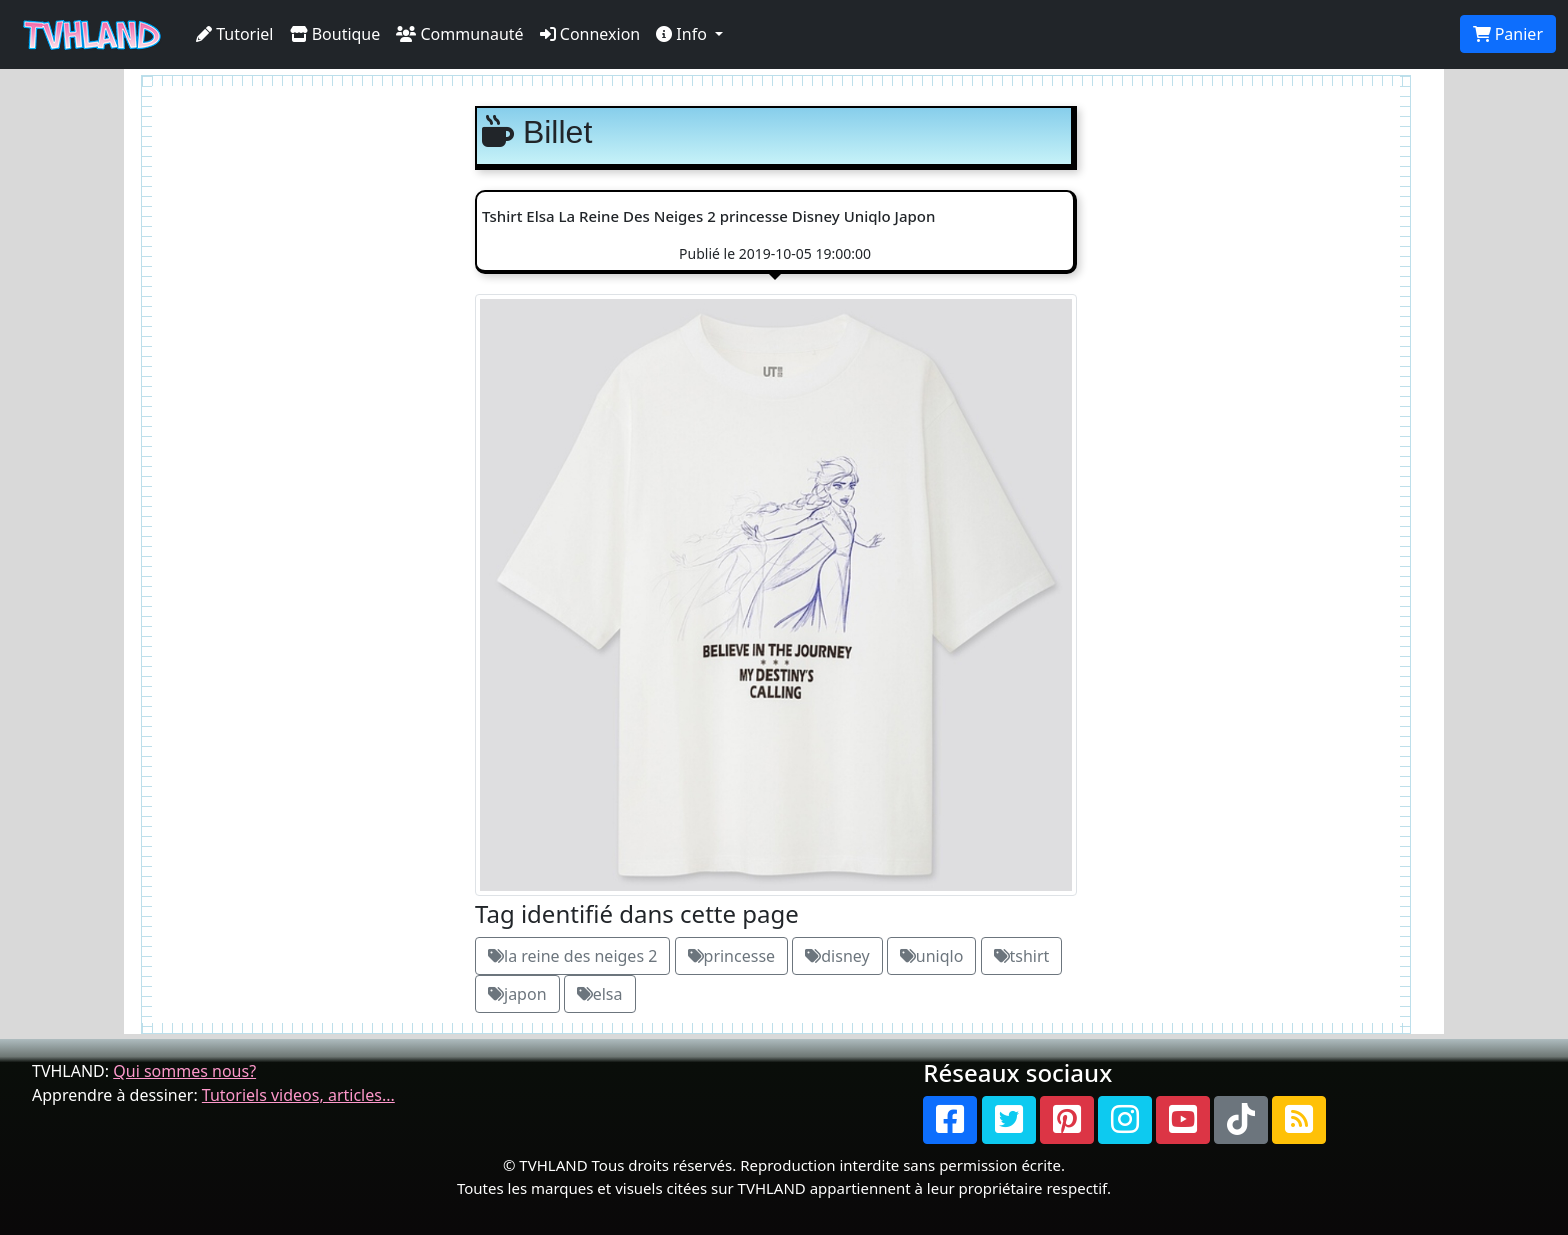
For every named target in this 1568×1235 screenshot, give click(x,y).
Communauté (459, 34)
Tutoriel (235, 34)
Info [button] (683, 34)
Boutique (335, 34)
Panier (1508, 34)
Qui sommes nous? (184, 1071)
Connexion (590, 34)
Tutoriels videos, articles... (298, 1095)
